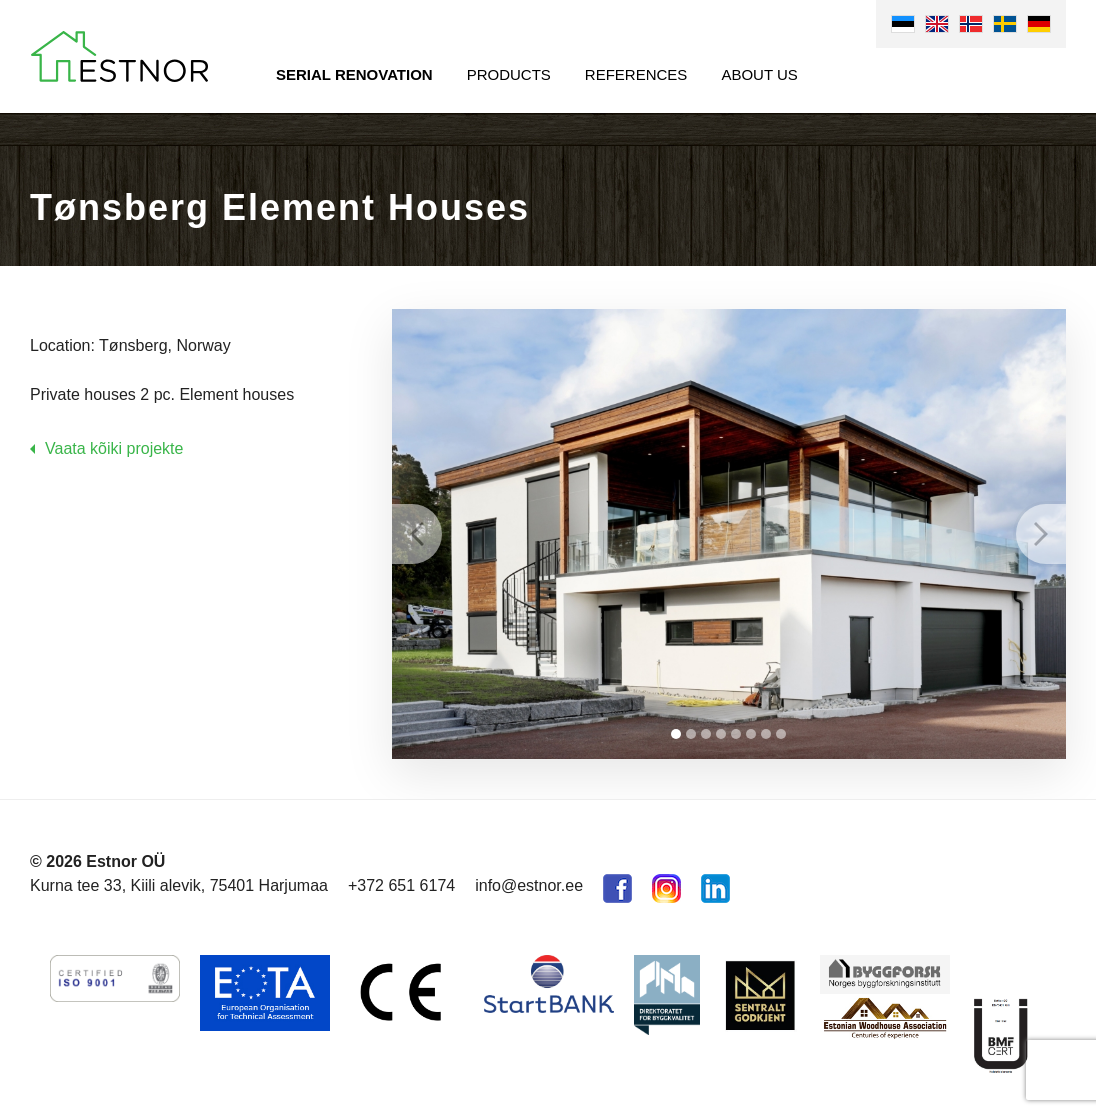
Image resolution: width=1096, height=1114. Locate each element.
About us (759, 74)
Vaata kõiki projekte (114, 448)
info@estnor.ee (529, 885)
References (636, 74)
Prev (417, 534)
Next (1041, 534)
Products (509, 74)
